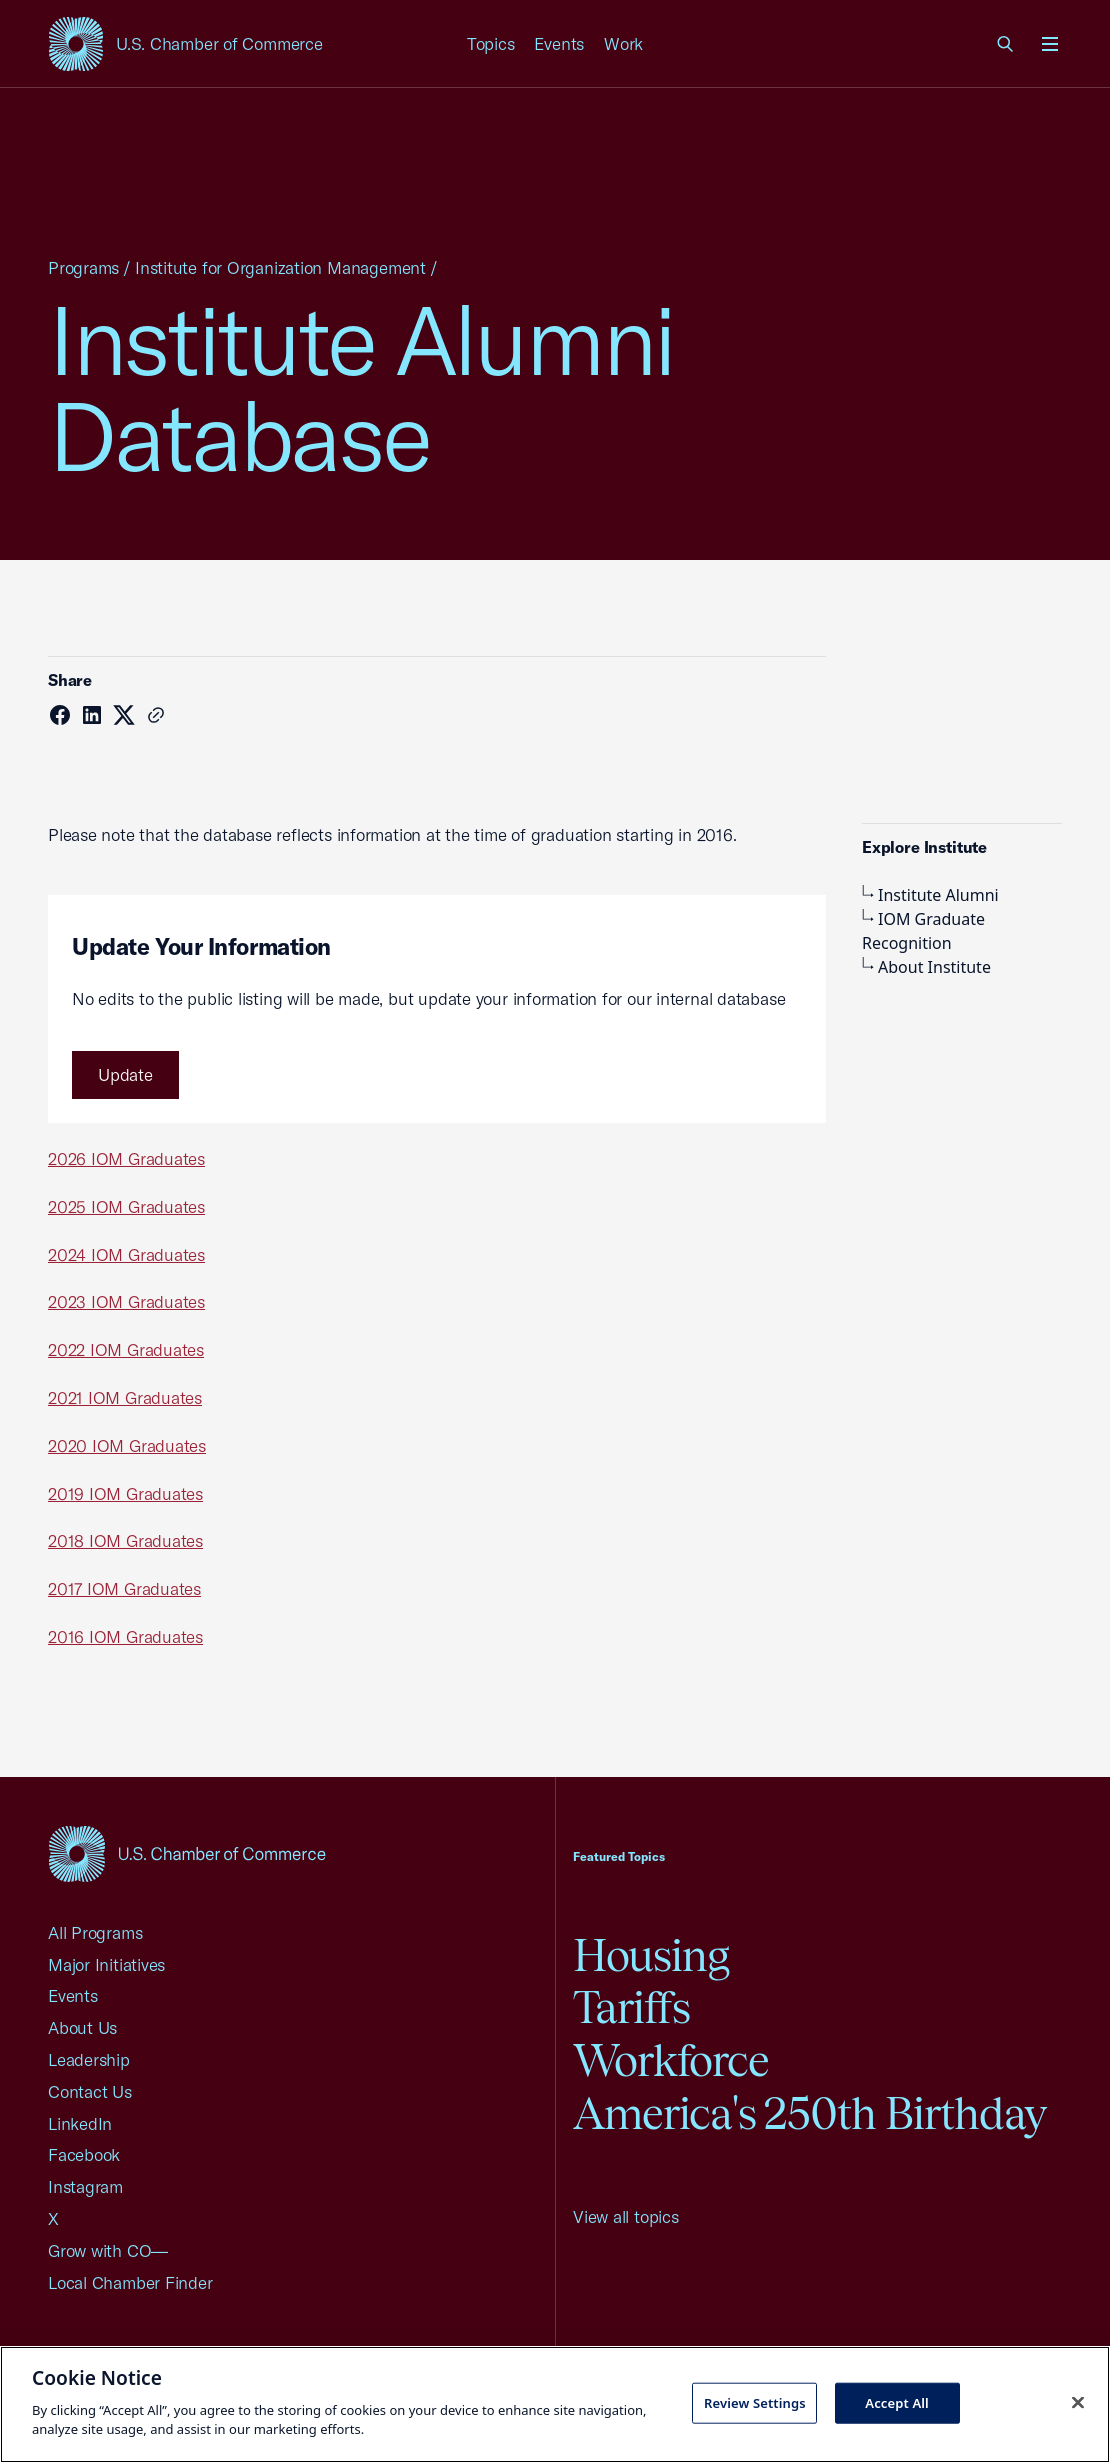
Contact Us (90, 2091)
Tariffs (631, 2007)
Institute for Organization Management (280, 267)
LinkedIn (80, 2123)
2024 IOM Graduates (126, 1254)
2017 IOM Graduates (124, 1588)
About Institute (926, 967)
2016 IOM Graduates (125, 1636)
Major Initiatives (106, 1964)
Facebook (84, 2154)
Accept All (897, 2402)
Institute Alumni (930, 895)
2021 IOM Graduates (125, 1397)
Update (125, 1074)
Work (623, 43)
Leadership (89, 2059)
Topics (491, 43)
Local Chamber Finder (130, 2282)
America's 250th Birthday (809, 2113)
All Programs (95, 1932)
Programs (83, 267)
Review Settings (755, 2402)
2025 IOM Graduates (126, 1206)
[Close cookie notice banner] (1078, 2402)
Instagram (85, 2186)
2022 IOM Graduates (126, 1349)
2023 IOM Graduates (126, 1301)
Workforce (671, 2060)
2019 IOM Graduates (125, 1493)
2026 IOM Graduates (126, 1158)
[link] (1006, 44)
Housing (651, 1955)
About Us (82, 2027)
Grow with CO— (108, 2250)
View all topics (626, 2216)
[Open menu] (1050, 44)
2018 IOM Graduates (125, 1540)
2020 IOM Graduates (127, 1445)
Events (559, 43)
